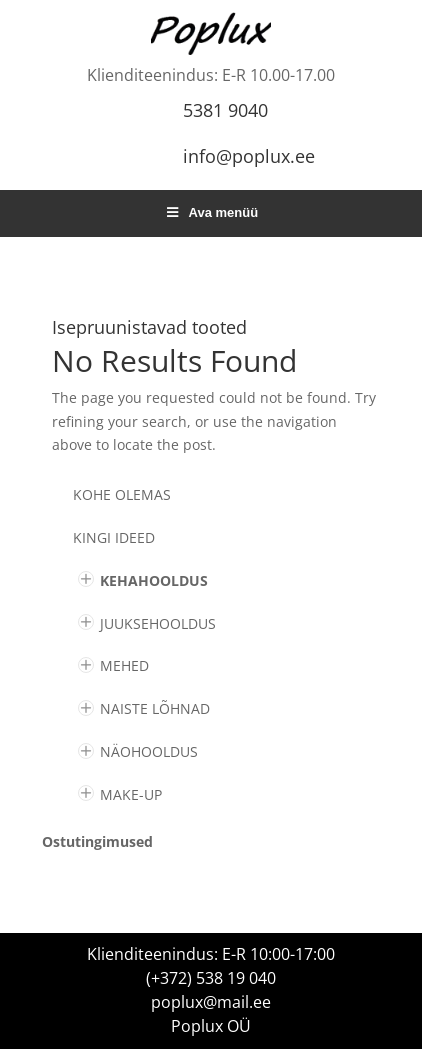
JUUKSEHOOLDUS (158, 623)
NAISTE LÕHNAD (155, 708)
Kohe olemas (122, 494)
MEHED (124, 665)
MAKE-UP (131, 794)
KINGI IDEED (114, 537)
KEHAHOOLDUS (154, 580)
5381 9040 (225, 110)
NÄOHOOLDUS (149, 751)
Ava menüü (211, 212)
